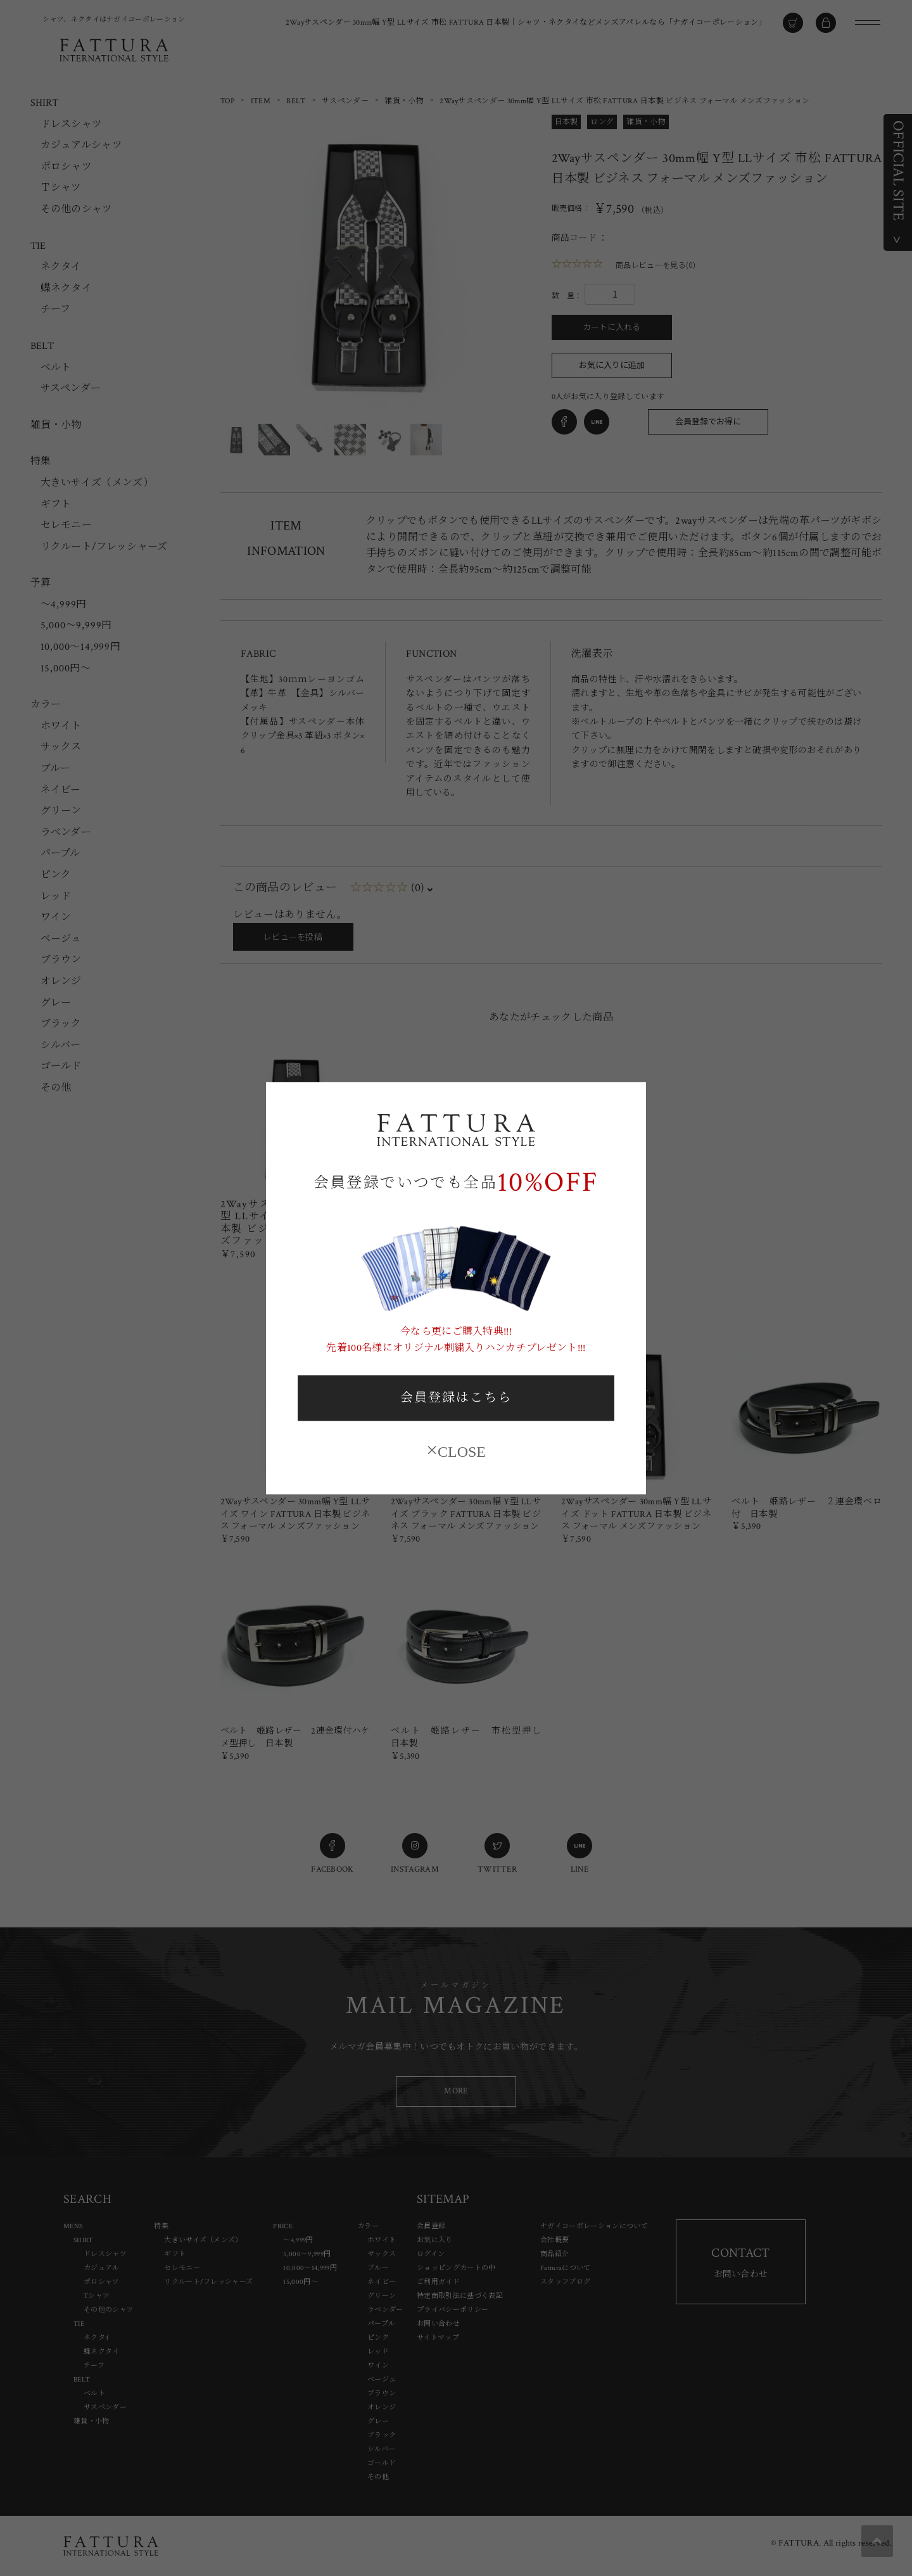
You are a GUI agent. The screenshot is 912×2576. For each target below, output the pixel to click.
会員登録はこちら (456, 1398)
